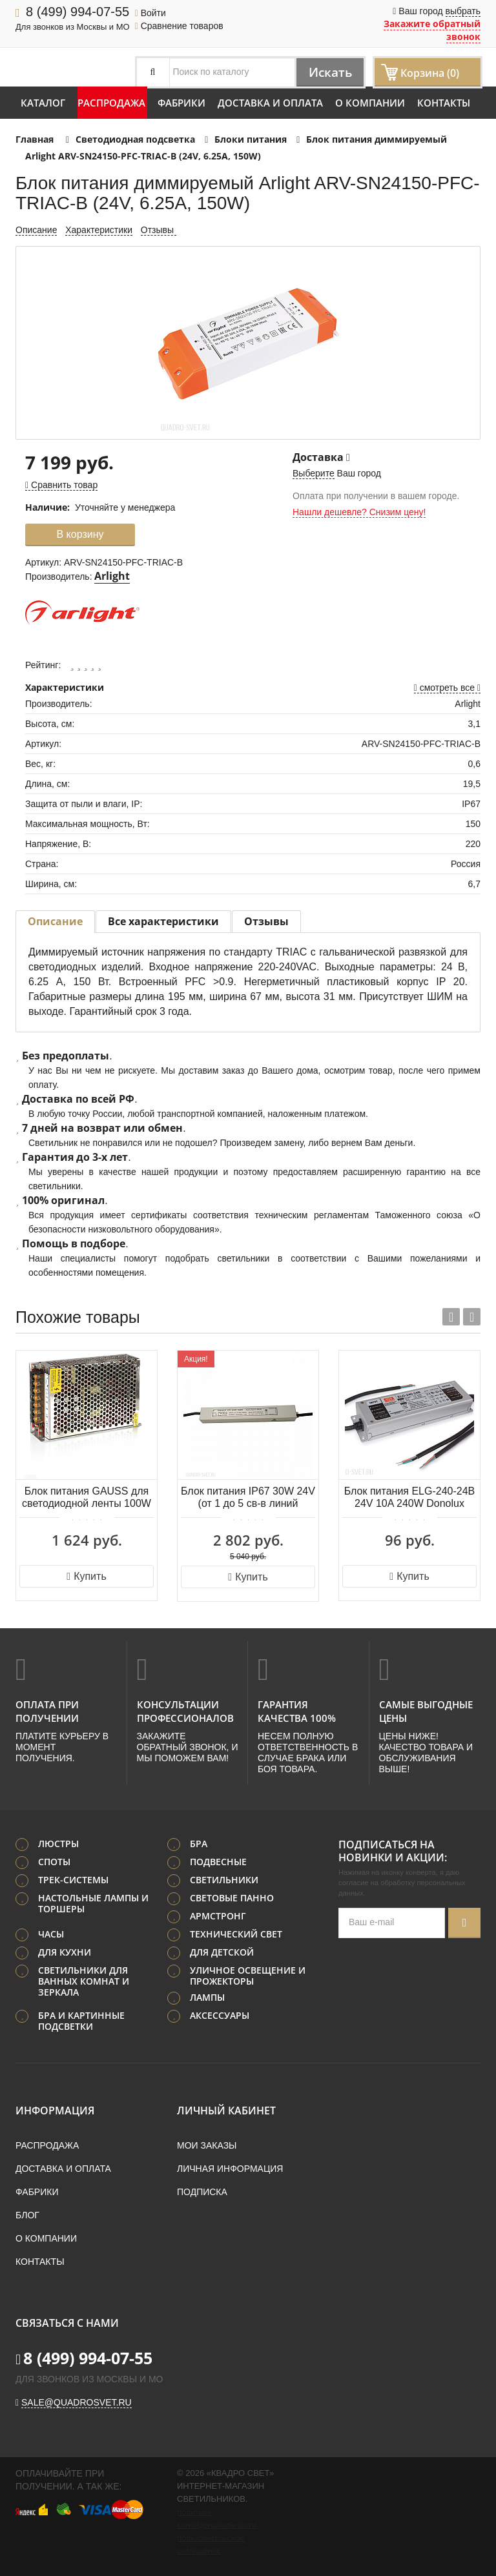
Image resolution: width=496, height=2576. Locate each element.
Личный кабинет (226, 2110)
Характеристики (98, 230)
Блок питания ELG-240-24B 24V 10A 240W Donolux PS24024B (409, 1498)
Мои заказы (206, 2145)
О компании (370, 102)
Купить (86, 1576)
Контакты (443, 102)
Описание (36, 230)
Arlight (112, 576)
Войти (150, 13)
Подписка (202, 2191)
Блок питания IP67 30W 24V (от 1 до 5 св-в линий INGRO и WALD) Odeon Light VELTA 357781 (248, 1498)
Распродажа (111, 102)
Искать (328, 72)
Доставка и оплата (270, 102)
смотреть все (447, 687)
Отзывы (158, 230)
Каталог (43, 102)
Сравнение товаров (179, 26)
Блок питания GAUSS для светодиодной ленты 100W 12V (86, 1498)
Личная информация (230, 2168)
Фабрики (181, 102)
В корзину (79, 534)
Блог (27, 2214)
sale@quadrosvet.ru (76, 2402)
